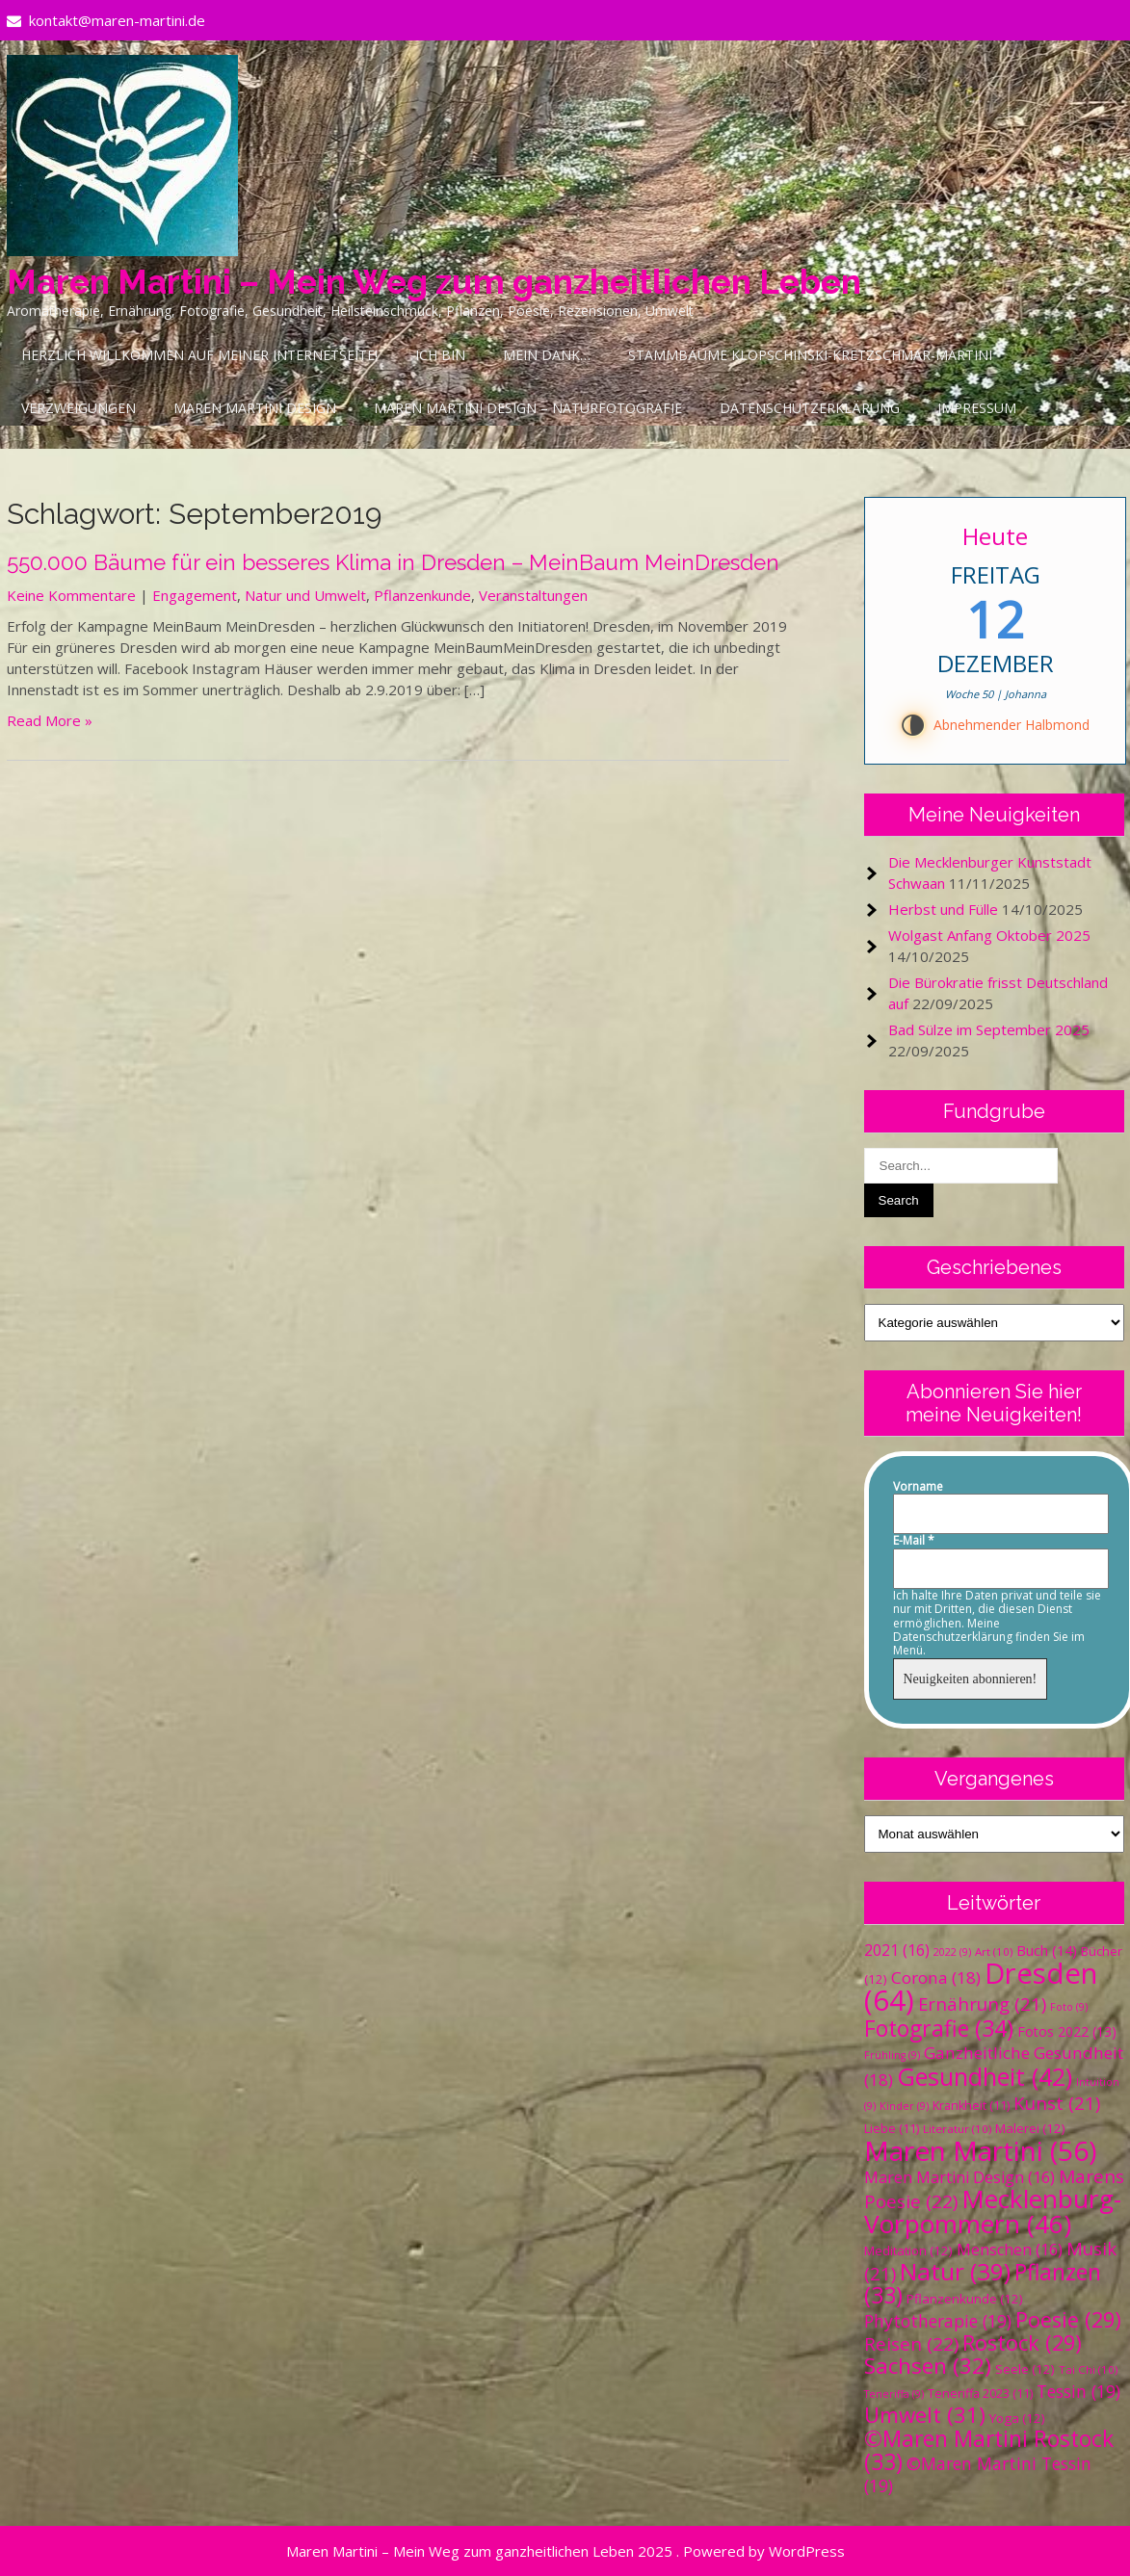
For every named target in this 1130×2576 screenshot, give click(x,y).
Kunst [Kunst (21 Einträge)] (1056, 2103)
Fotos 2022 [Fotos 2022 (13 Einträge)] (1067, 2031)
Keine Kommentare (71, 595)
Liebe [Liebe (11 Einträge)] (891, 2129)
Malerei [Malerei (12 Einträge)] (1030, 2128)
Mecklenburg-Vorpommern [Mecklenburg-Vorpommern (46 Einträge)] (992, 2211)
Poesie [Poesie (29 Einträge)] (1068, 2319)
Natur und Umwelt (305, 595)
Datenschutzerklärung (810, 408)
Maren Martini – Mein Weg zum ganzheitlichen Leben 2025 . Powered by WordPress (565, 2551)
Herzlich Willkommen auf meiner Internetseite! (199, 355)
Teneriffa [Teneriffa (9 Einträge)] (894, 2394)
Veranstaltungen (533, 595)
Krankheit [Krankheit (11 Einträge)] (971, 2105)
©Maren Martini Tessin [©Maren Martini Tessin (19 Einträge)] (977, 2474)
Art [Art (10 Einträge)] (993, 1951)
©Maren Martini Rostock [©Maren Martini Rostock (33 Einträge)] (989, 2450)
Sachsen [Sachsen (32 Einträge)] (927, 2366)
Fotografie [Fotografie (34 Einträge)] (938, 2028)
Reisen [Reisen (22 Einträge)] (911, 2343)
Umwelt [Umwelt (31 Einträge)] (924, 2415)
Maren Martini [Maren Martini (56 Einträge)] (980, 2150)
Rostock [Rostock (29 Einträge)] (1022, 2342)
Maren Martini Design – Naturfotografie (528, 408)
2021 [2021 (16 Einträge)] (897, 1950)
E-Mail (913, 1541)
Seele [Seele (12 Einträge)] (1025, 2369)
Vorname (918, 1487)
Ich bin (440, 355)
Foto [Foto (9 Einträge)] (1069, 2007)
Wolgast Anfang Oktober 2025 (989, 935)
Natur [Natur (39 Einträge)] (955, 2271)
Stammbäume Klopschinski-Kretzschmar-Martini (810, 355)
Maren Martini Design (254, 408)
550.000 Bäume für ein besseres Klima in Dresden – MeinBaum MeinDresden (393, 562)
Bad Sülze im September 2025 (989, 1029)
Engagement (194, 595)
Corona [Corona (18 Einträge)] (936, 1977)
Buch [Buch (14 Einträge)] (1046, 1950)
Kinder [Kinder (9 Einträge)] (904, 2106)
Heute (995, 536)
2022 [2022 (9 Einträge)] (952, 1952)
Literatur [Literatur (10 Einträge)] (957, 2128)
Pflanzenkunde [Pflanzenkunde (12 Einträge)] (965, 2298)
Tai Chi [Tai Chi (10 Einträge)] (1088, 2369)
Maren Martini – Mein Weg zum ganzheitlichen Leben (434, 281)
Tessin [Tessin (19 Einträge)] (1078, 2391)
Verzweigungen (78, 408)
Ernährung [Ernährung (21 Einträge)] (982, 2003)
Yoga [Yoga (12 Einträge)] (1017, 2418)
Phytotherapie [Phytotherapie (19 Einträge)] (938, 2320)
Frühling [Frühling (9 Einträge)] (892, 2055)
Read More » (49, 720)
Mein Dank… (547, 355)
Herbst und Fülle (943, 909)
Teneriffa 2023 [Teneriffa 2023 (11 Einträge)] (980, 2393)
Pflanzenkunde (422, 595)
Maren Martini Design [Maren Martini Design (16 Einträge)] (959, 2177)
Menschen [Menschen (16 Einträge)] (1010, 2249)
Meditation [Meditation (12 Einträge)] (908, 2250)
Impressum (976, 408)
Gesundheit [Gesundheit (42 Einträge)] (984, 2076)
